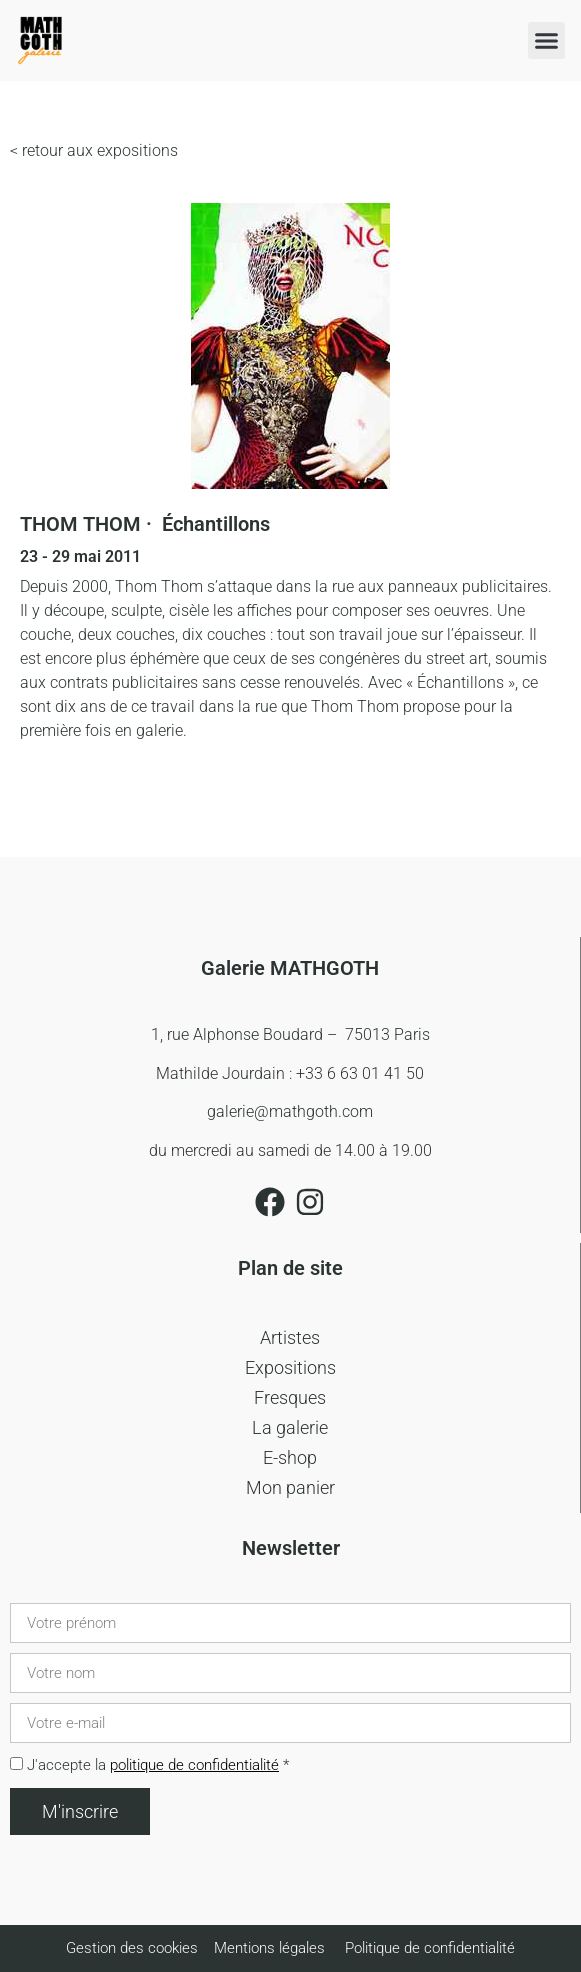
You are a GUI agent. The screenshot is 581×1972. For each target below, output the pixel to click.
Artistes (290, 1337)
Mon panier (290, 1487)
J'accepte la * (158, 1765)
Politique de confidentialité (430, 1948)
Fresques (290, 1397)
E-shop (290, 1457)
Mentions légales (269, 1948)
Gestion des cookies (134, 1948)
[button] (547, 41)
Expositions (290, 1367)
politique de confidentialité (194, 1765)
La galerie (290, 1427)
